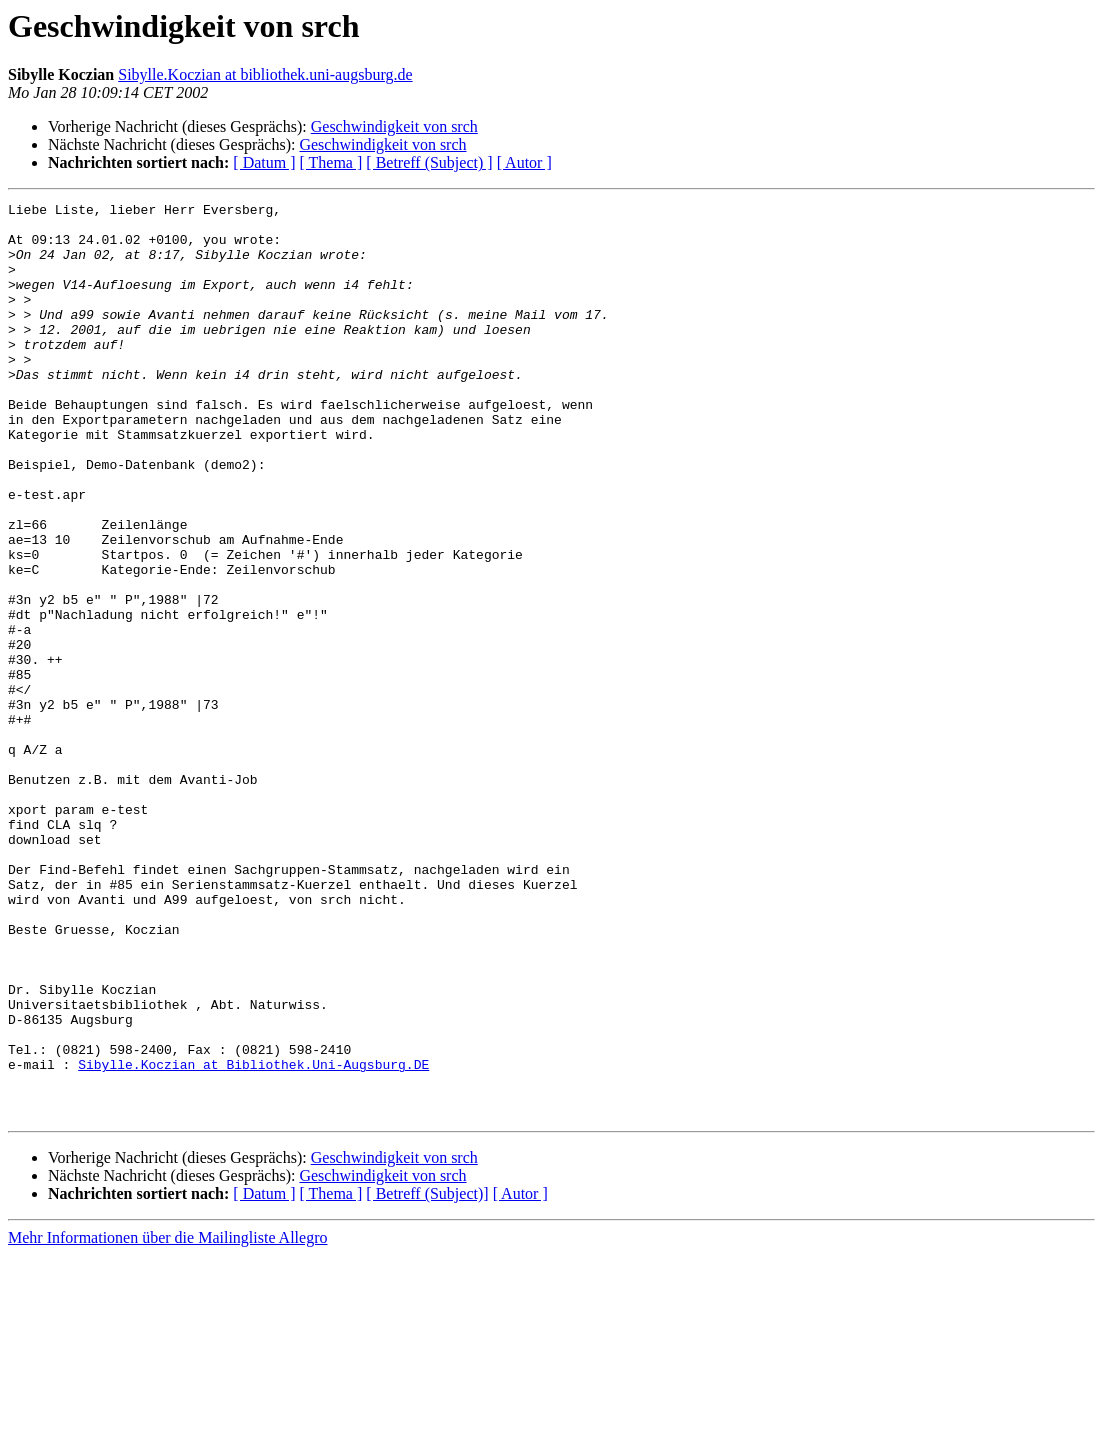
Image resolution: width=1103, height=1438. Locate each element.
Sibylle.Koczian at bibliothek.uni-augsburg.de (265, 74)
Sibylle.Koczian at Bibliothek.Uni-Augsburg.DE (253, 1238)
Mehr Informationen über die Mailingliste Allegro (167, 1420)
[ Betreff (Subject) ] (429, 162)
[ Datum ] (264, 162)
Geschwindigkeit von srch (394, 126)
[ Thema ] (331, 162)
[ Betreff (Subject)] (427, 1376)
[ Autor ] (524, 162)
